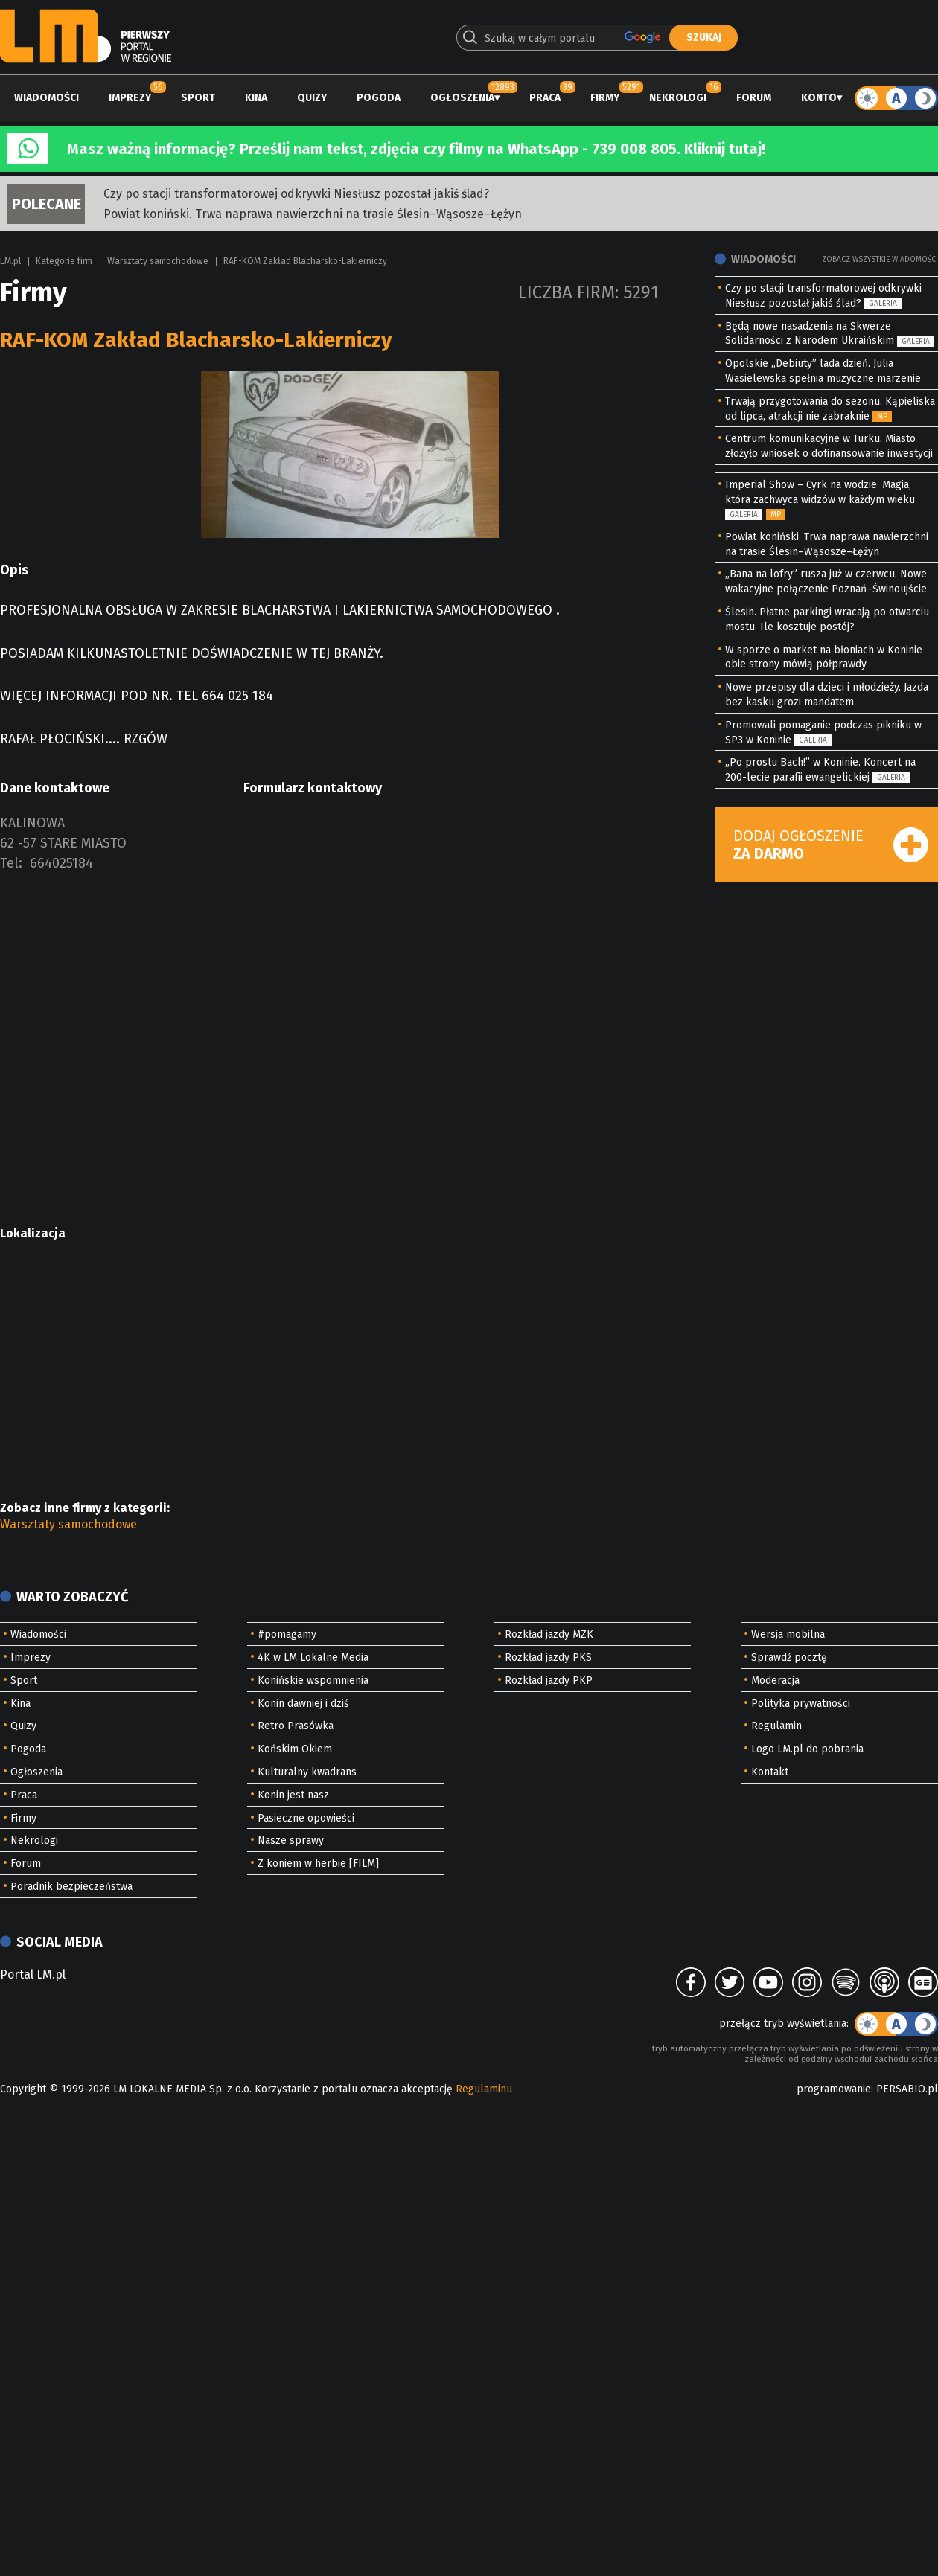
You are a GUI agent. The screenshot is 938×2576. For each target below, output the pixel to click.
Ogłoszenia (462, 98)
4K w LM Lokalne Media (313, 1657)
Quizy (312, 98)
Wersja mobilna (788, 1634)
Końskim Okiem (295, 1749)
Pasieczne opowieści (306, 1818)
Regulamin (776, 1726)
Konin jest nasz (293, 1795)
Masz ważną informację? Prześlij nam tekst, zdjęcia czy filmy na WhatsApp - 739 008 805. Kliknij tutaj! (416, 149)
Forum (753, 98)
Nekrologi (677, 98)
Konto (819, 98)
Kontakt (769, 1772)
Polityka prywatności (800, 1703)
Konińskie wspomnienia (313, 1680)
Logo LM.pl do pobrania (807, 1749)
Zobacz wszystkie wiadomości (880, 259)
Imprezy (130, 98)
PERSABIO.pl (907, 2089)
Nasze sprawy (291, 1840)
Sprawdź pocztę (789, 1657)
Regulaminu (484, 2089)
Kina (256, 98)
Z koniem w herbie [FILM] (318, 1863)
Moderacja (775, 1680)
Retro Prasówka (296, 1726)
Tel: (11, 863)
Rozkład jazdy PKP (549, 1680)
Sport (198, 98)
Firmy (604, 98)
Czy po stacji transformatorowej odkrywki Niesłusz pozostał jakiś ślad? (296, 194)
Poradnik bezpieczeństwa (71, 1886)
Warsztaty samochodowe (157, 261)
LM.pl (10, 261)
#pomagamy (287, 1634)
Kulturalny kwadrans (307, 1772)
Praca (545, 98)
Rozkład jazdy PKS (548, 1657)
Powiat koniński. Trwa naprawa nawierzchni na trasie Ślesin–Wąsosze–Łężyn (312, 214)
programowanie (834, 2089)
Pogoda (379, 98)
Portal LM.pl (33, 1974)
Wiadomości (46, 98)
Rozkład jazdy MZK (549, 1634)
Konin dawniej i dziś (303, 1703)
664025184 (61, 863)
